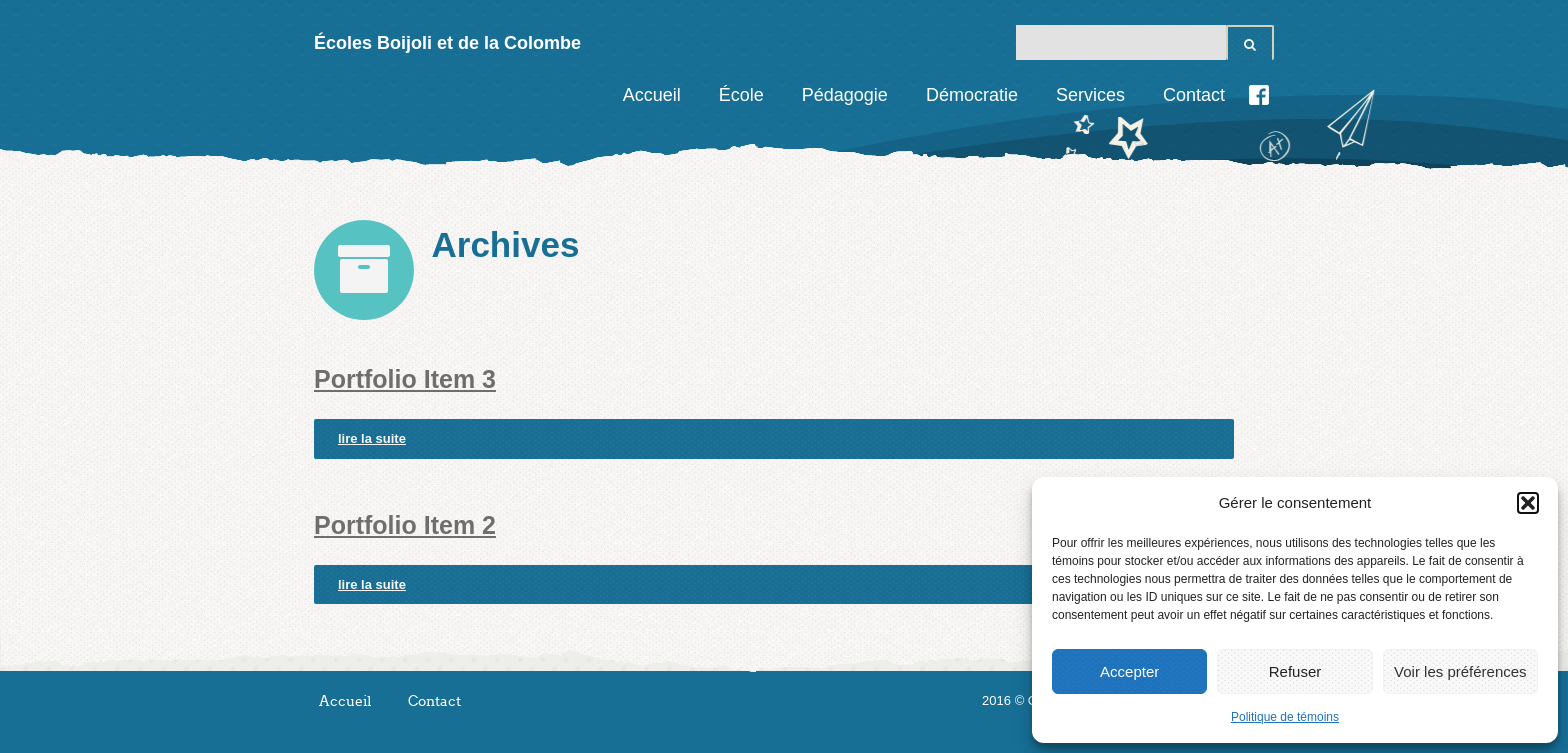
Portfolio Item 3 (405, 379)
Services (1090, 95)
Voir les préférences (1460, 671)
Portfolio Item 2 (405, 525)
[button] (1528, 503)
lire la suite (372, 438)
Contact (1194, 95)
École (741, 95)
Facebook (1259, 95)
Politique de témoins (1285, 717)
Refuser (1295, 671)
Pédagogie (845, 95)
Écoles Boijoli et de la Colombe (447, 43)
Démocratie (972, 95)
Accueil (652, 95)
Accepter (1129, 671)
